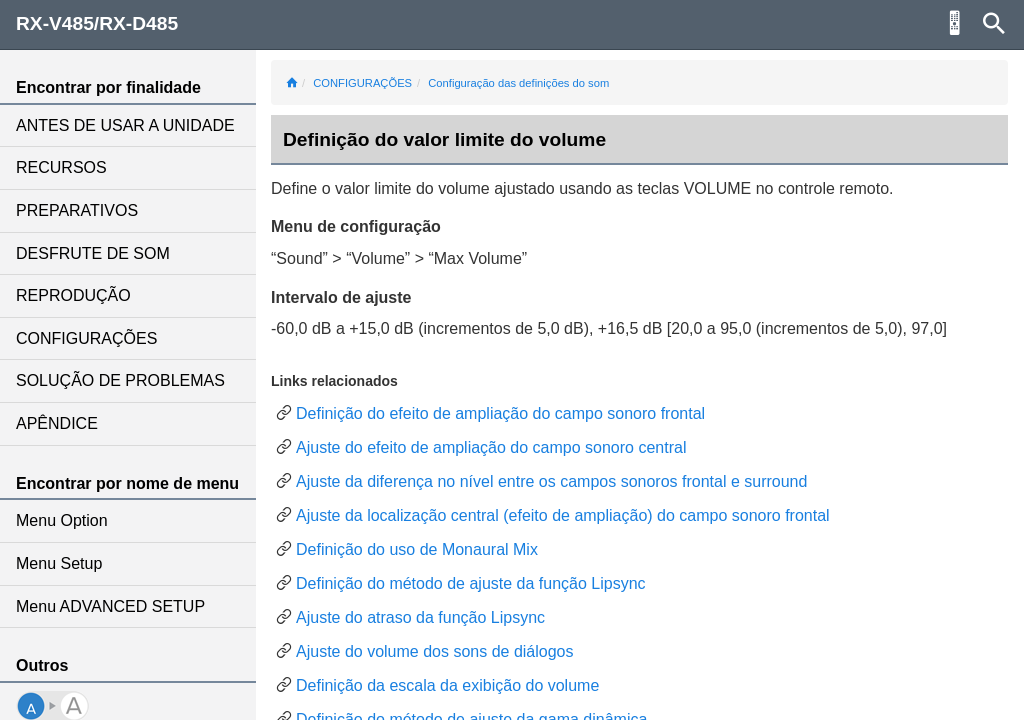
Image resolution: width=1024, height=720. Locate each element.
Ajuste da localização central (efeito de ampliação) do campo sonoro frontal (563, 515)
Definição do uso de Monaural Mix (417, 549)
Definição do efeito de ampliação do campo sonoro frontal (500, 413)
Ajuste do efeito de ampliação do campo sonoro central (491, 447)
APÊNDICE (57, 423)
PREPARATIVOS (77, 210)
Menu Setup (59, 563)
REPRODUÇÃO (73, 295)
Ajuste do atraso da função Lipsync (420, 617)
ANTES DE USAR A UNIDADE (125, 125)
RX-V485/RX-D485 (97, 23)
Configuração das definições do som (518, 83)
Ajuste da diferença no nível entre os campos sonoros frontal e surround (551, 481)
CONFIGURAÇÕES (86, 338)
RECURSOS (61, 167)
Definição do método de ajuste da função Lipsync (471, 583)
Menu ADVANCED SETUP (110, 606)
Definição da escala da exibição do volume (447, 685)
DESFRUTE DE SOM (93, 253)
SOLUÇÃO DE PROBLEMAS (120, 380)
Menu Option (62, 520)
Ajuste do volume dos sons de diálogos (435, 651)
